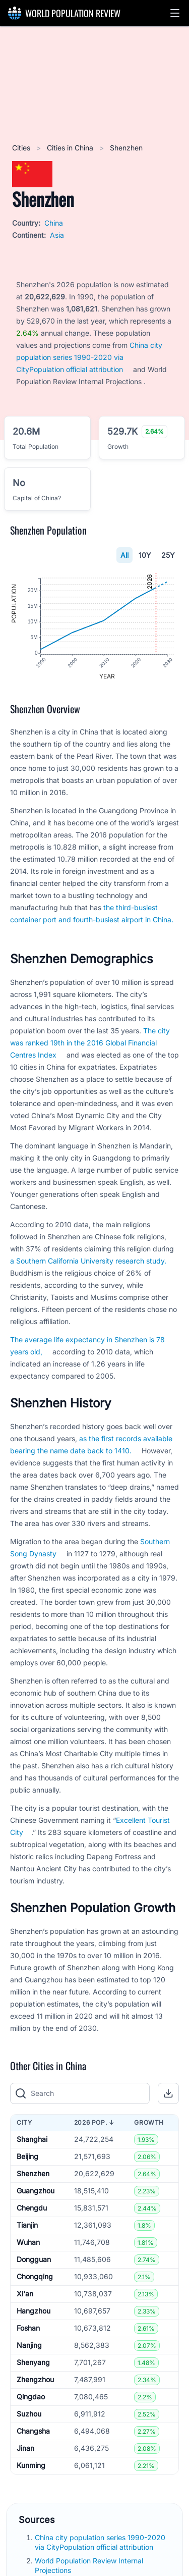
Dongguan (34, 2260)
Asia (57, 235)
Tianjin (27, 2226)
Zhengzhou (35, 2381)
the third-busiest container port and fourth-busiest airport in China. (91, 914)
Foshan (28, 2329)
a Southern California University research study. (88, 1261)
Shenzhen (33, 2175)
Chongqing (35, 2278)
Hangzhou (33, 2312)
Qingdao (31, 2398)
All (124, 555)
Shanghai (32, 2140)
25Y (168, 555)
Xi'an (25, 2295)
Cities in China (71, 147)
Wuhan (28, 2243)
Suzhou (29, 2415)
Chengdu (32, 2209)
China (53, 223)
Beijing (27, 2157)
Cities (22, 147)
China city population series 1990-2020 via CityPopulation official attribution (89, 357)
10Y (145, 555)
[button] (175, 13)
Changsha (33, 2432)
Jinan (25, 2449)
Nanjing (29, 2346)
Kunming (31, 2466)
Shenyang (33, 2363)
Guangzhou (35, 2192)
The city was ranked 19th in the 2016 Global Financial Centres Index (90, 1043)
